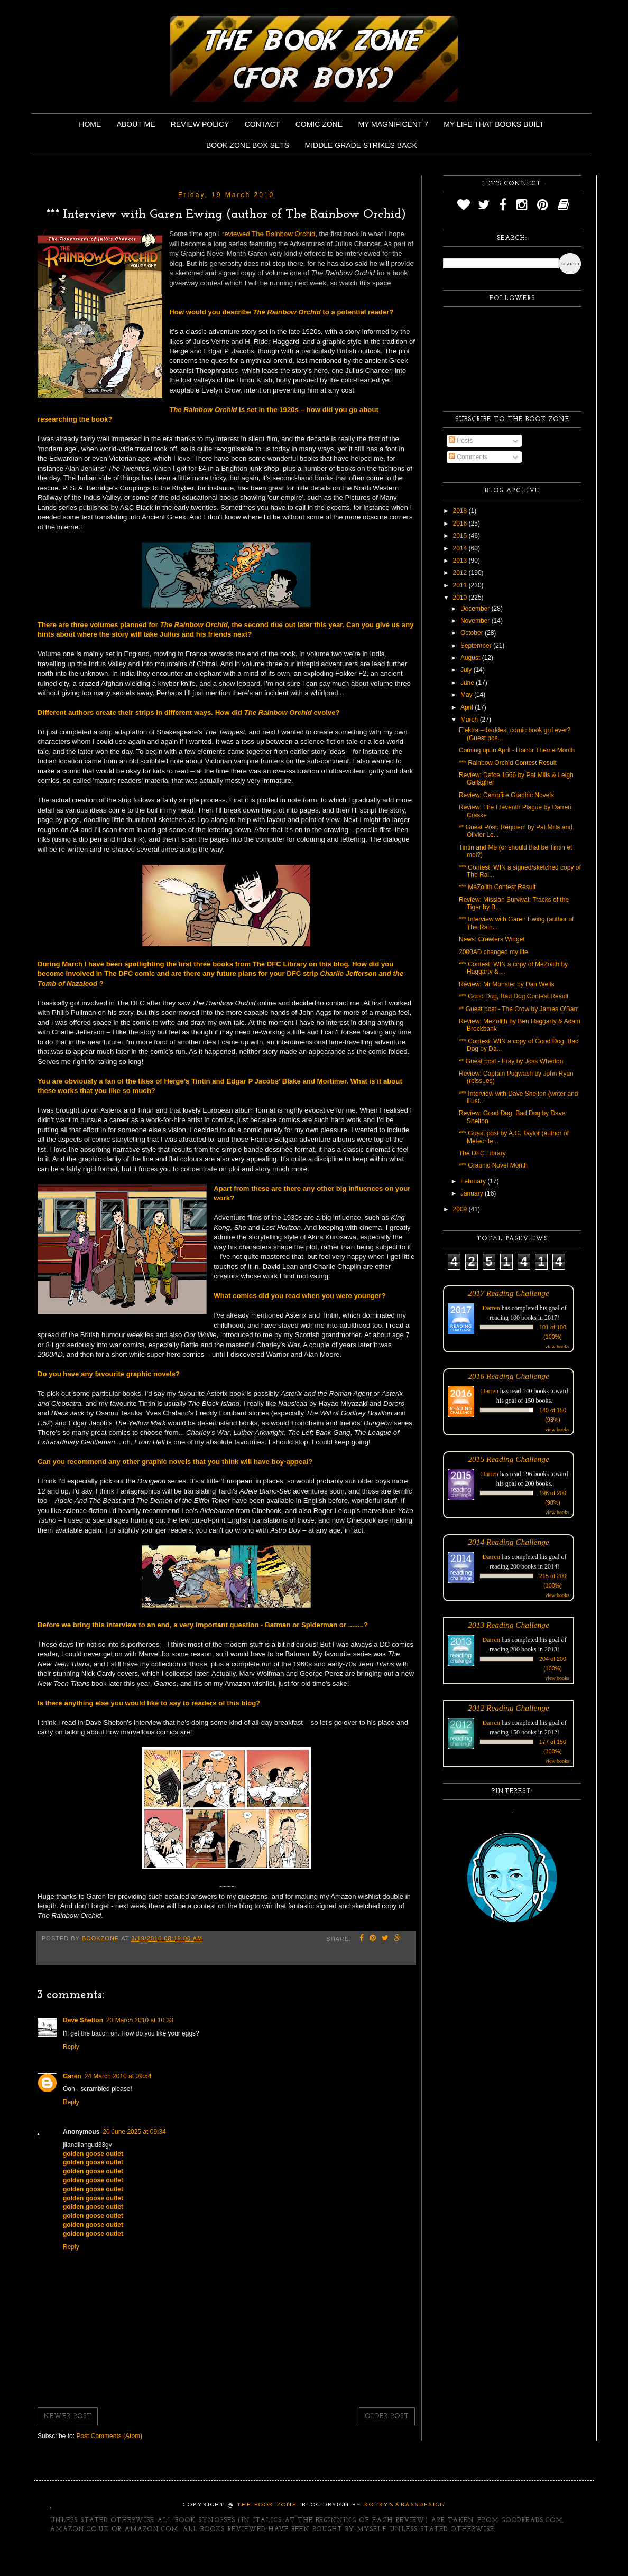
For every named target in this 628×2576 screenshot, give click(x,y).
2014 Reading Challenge (508, 1541)
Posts (461, 440)
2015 (461, 535)
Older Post (387, 2416)
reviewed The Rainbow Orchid (268, 234)
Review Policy (200, 124)
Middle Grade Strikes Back (361, 145)
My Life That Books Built (493, 124)
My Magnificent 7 (393, 124)
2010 (461, 597)
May (467, 694)
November (476, 620)
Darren (491, 1308)
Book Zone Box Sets (247, 145)
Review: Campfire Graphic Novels (506, 795)
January (472, 1193)
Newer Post (67, 2416)
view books (557, 1346)
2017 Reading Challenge (508, 1293)
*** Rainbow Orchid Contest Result (508, 763)
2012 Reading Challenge (508, 1707)
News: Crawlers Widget (492, 939)
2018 (461, 511)
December (476, 608)
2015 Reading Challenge (508, 1458)
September (476, 645)
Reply (71, 2046)
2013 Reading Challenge (508, 1624)
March (470, 719)
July (467, 670)
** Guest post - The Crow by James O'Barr (518, 1009)
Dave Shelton (83, 2020)
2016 (461, 523)
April (467, 707)
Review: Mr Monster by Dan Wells (507, 984)
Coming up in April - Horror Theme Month (517, 750)
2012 (461, 572)
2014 (461, 548)
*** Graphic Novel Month (493, 1165)
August (471, 657)
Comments (468, 457)
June (468, 682)
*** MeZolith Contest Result (497, 887)
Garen (72, 2076)
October (472, 633)
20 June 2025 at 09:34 (134, 2131)
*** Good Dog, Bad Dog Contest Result (513, 996)
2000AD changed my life (493, 952)
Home (90, 124)
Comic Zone (319, 124)
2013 (461, 560)
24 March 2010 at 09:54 (118, 2076)
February (473, 1181)
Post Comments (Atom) (109, 2436)
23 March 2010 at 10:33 (139, 2020)
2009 (461, 1209)
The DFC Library (482, 1153)
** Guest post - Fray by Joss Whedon (511, 1061)
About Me (136, 124)
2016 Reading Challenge (508, 1375)
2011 (461, 585)
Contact (262, 124)
